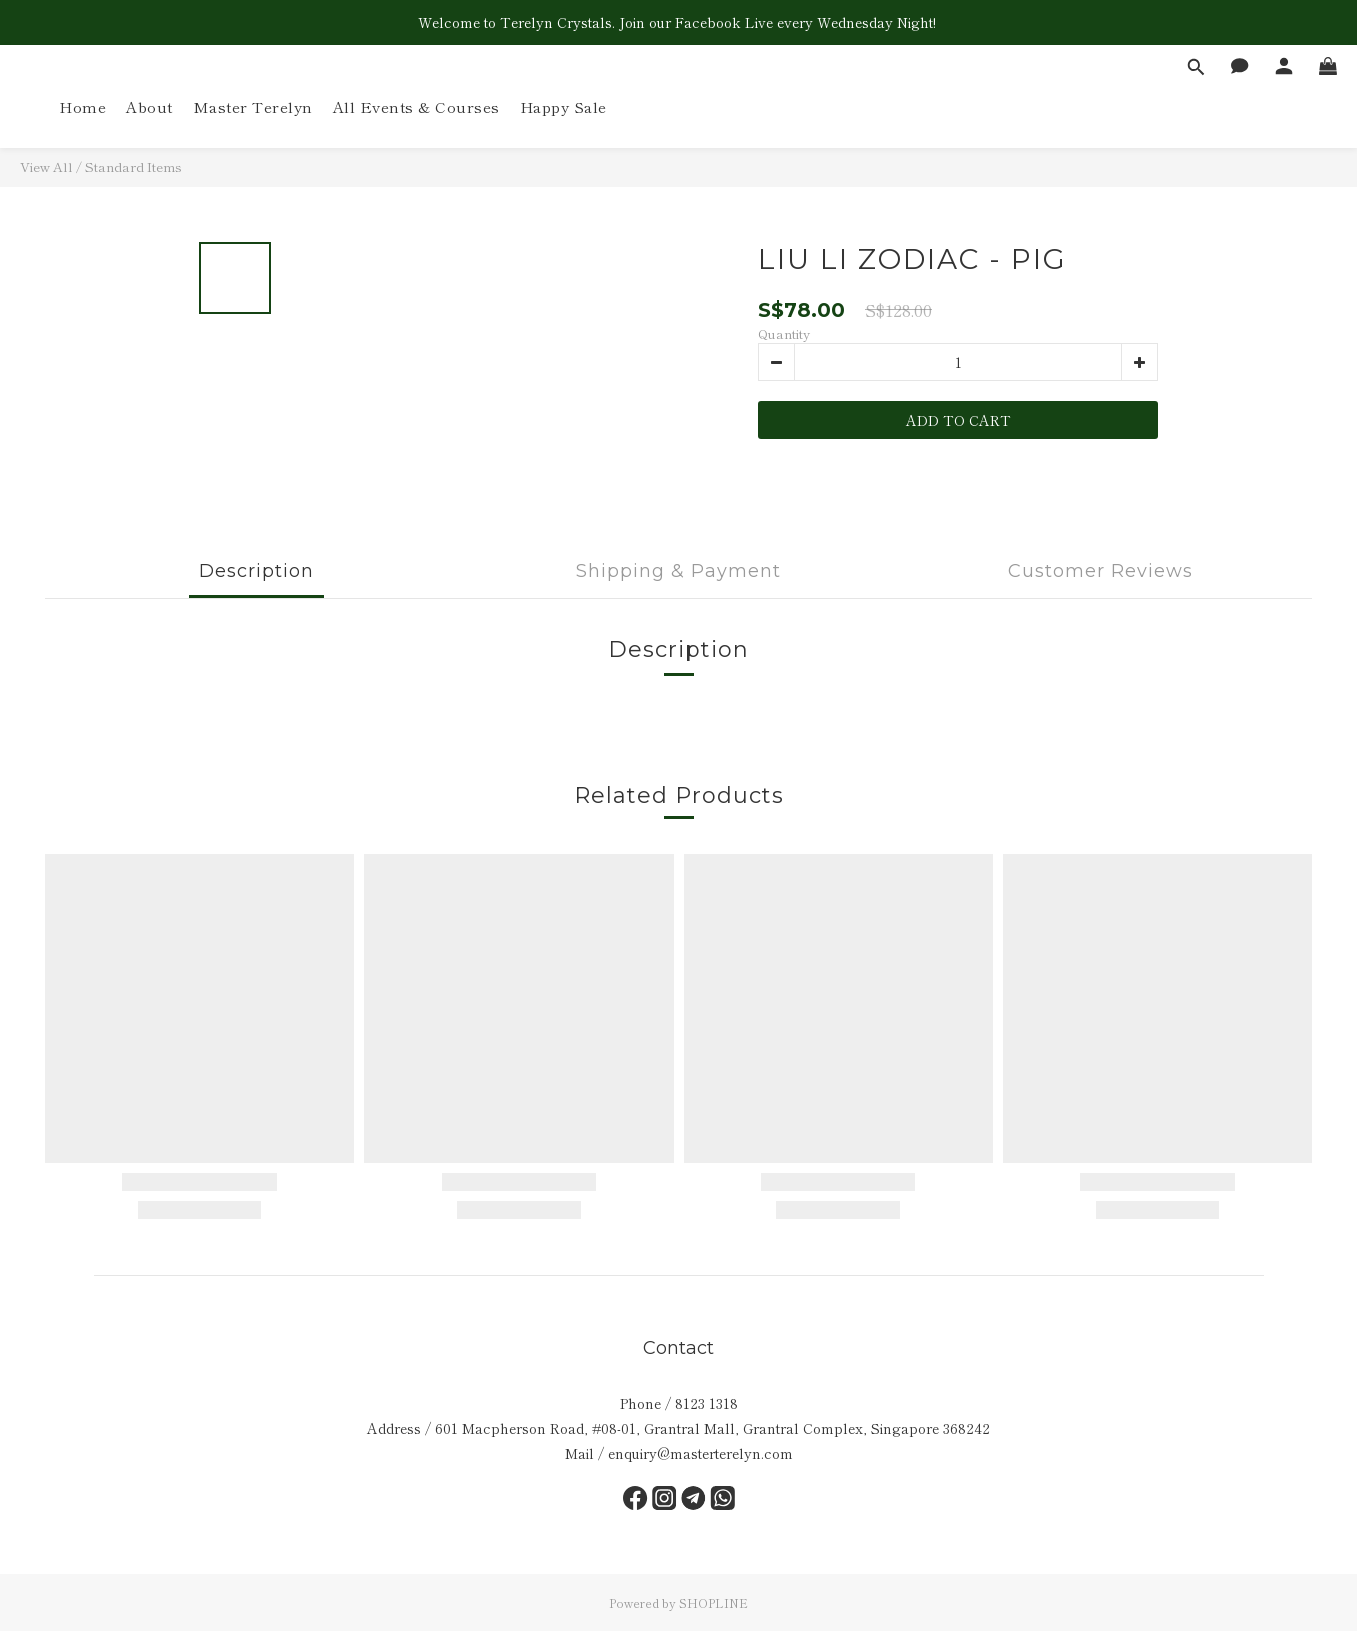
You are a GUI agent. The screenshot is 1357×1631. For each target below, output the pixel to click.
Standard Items (133, 166)
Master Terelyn (253, 106)
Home (82, 106)
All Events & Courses (416, 106)
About (149, 106)
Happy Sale (563, 106)
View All (46, 166)
